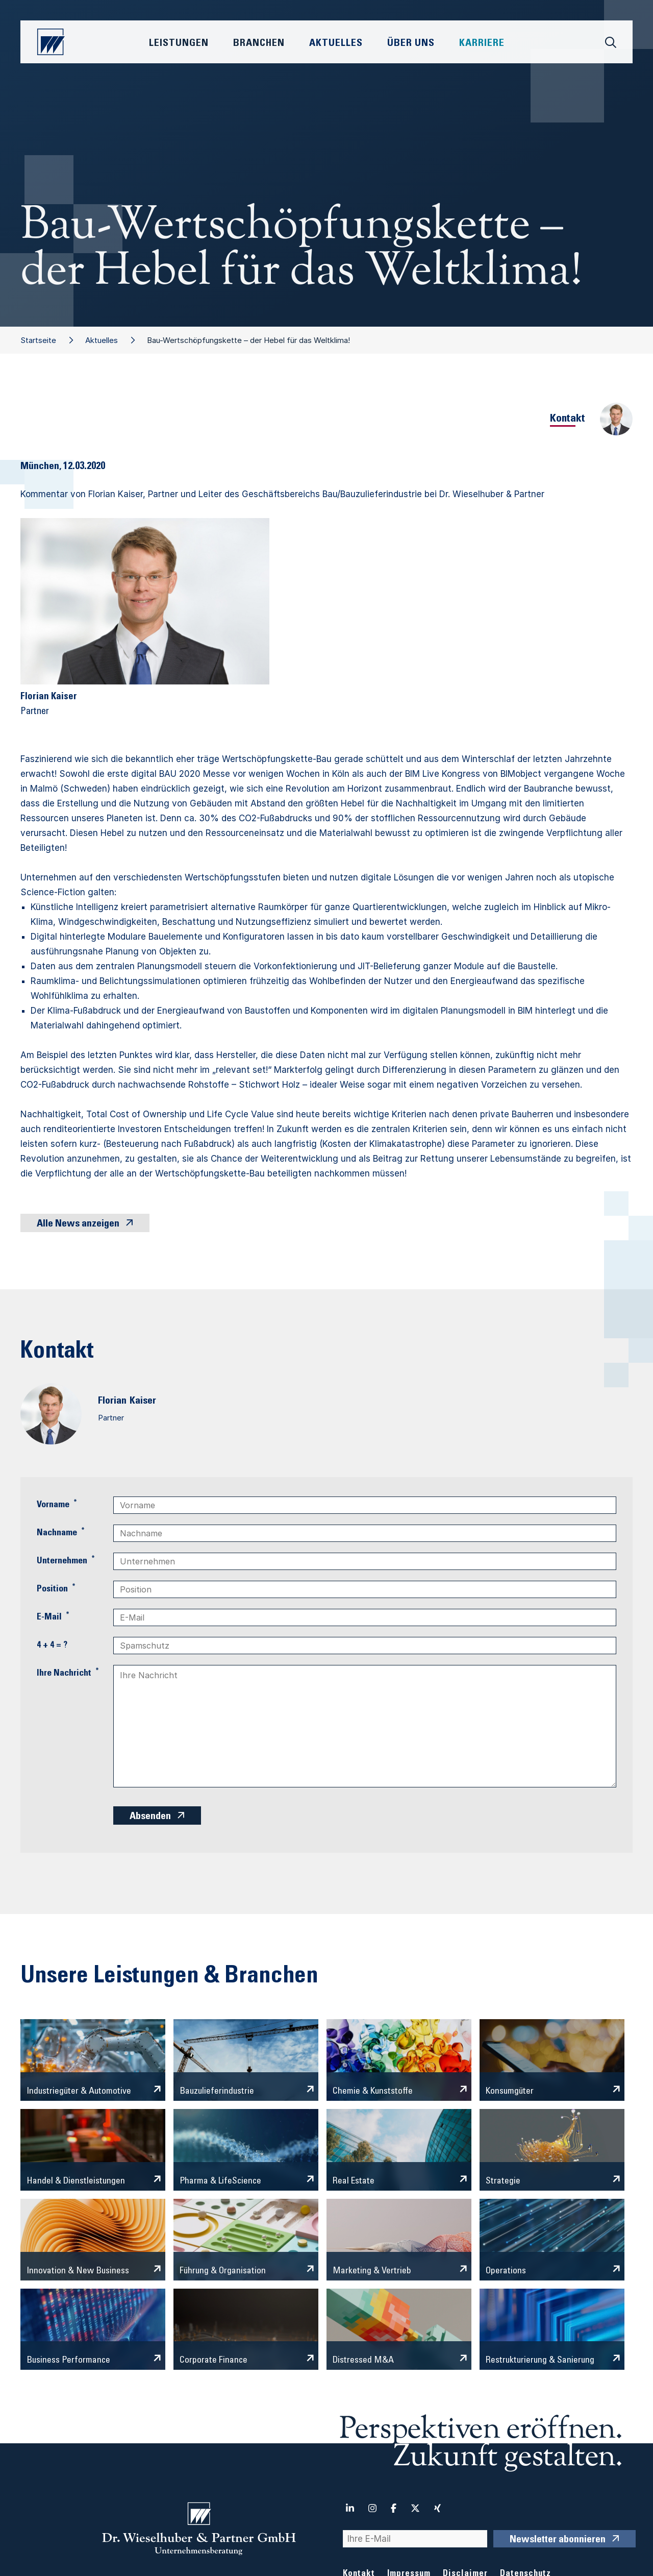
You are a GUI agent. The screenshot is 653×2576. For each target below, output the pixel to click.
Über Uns (411, 44)
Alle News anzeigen (78, 1224)
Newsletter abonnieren (558, 2540)
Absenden (150, 1817)
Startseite (38, 340)
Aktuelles (101, 340)
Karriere (482, 44)
